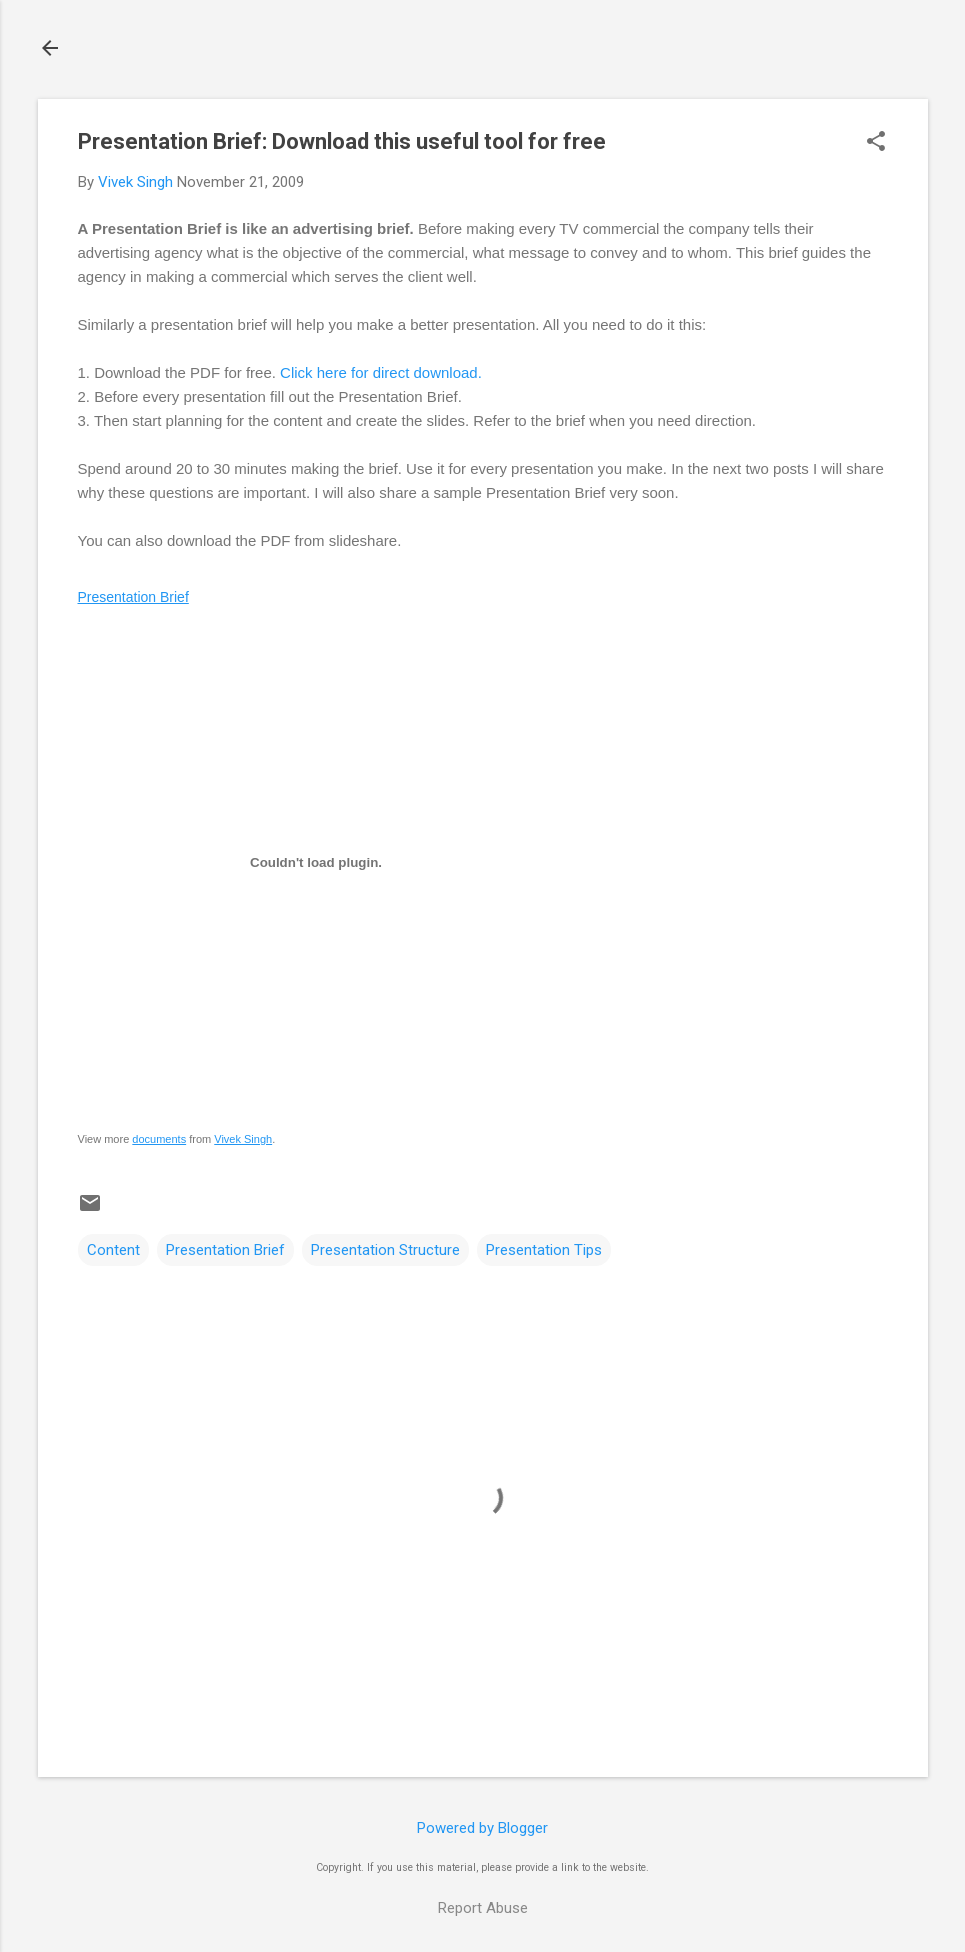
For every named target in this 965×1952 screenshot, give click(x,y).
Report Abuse (483, 1908)
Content (113, 1250)
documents (159, 1139)
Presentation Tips (544, 1250)
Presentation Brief (133, 597)
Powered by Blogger (482, 1828)
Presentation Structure (385, 1250)
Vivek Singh (243, 1139)
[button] (876, 143)
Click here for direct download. (381, 372)
